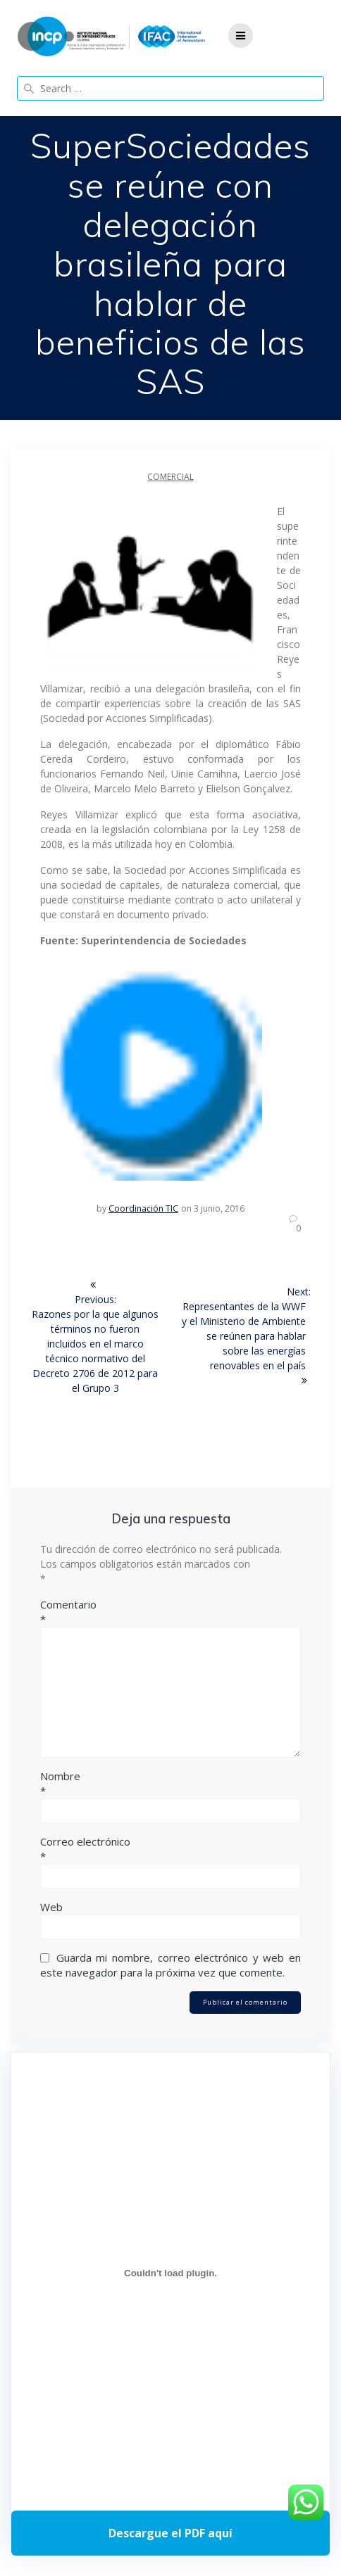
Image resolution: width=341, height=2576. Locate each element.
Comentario (170, 1612)
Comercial (170, 477)
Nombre (170, 1783)
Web (51, 1907)
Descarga (170, 2533)
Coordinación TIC (143, 1208)
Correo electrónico (170, 1849)
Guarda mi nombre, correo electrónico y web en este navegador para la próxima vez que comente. (170, 1964)
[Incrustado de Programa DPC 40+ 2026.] (170, 2273)
